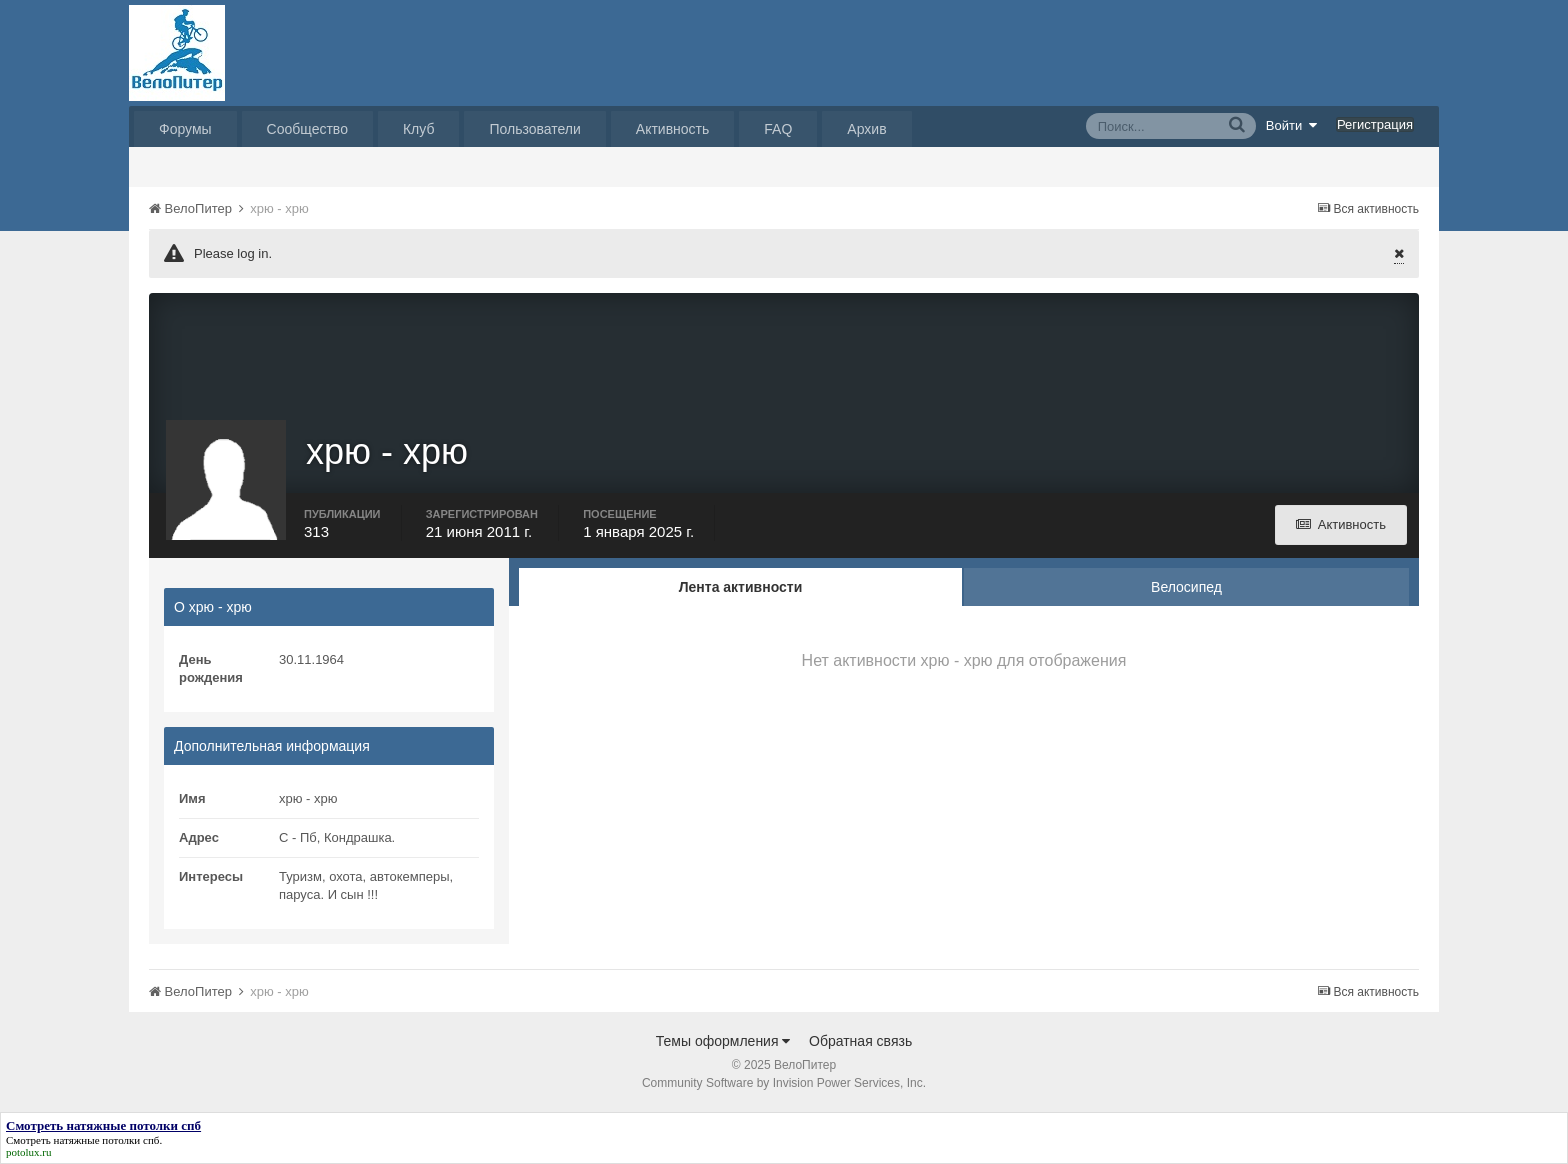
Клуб (419, 129)
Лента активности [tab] (741, 587)
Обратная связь (860, 1041)
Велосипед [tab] (1186, 587)
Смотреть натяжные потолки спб (82, 1140)
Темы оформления (723, 1041)
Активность (673, 129)
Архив (866, 129)
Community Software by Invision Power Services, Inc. (784, 1083)
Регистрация (1375, 124)
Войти (1292, 125)
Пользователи (534, 129)
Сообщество (307, 129)
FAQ (778, 129)
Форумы (185, 129)
